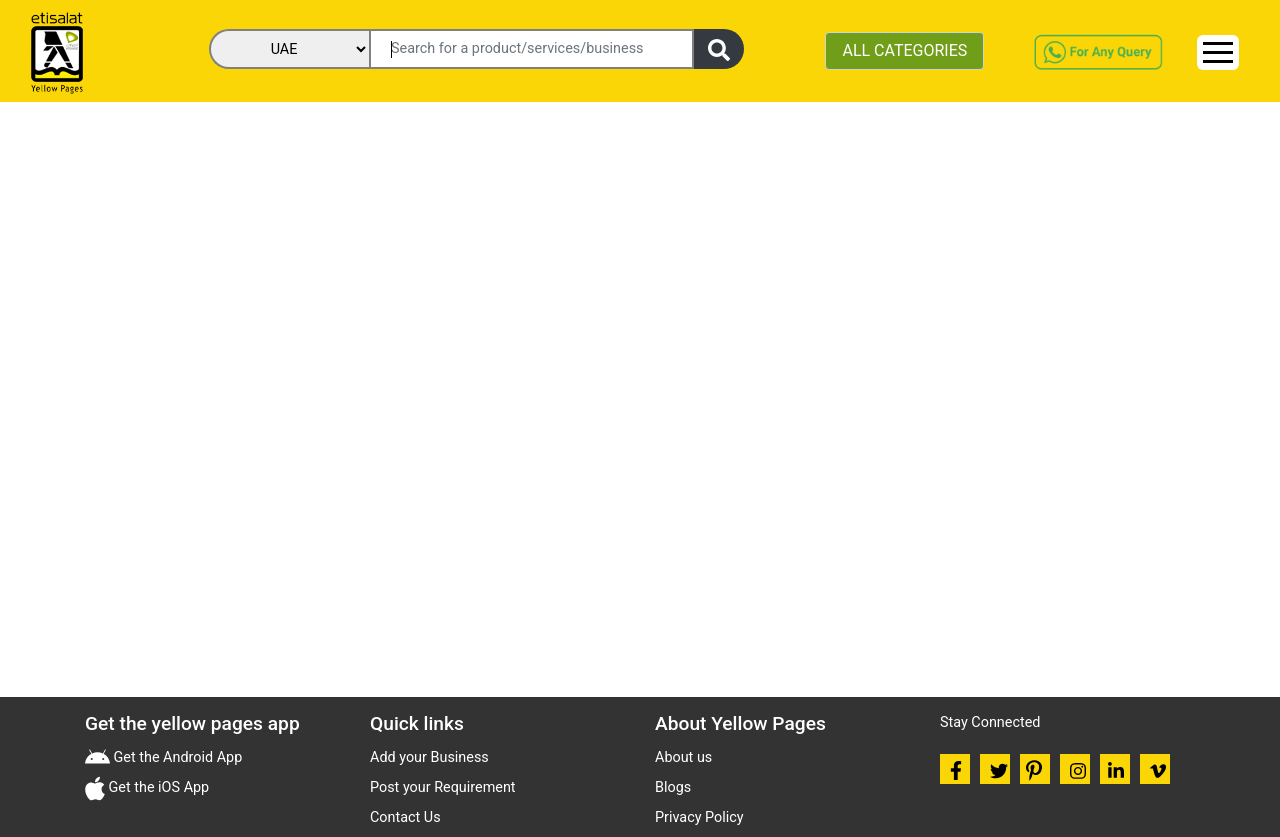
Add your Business (429, 757)
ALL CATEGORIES (904, 50)
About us (683, 757)
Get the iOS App (157, 787)
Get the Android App (176, 757)
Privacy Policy (699, 817)
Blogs (673, 787)
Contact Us (405, 817)
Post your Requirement (443, 787)
